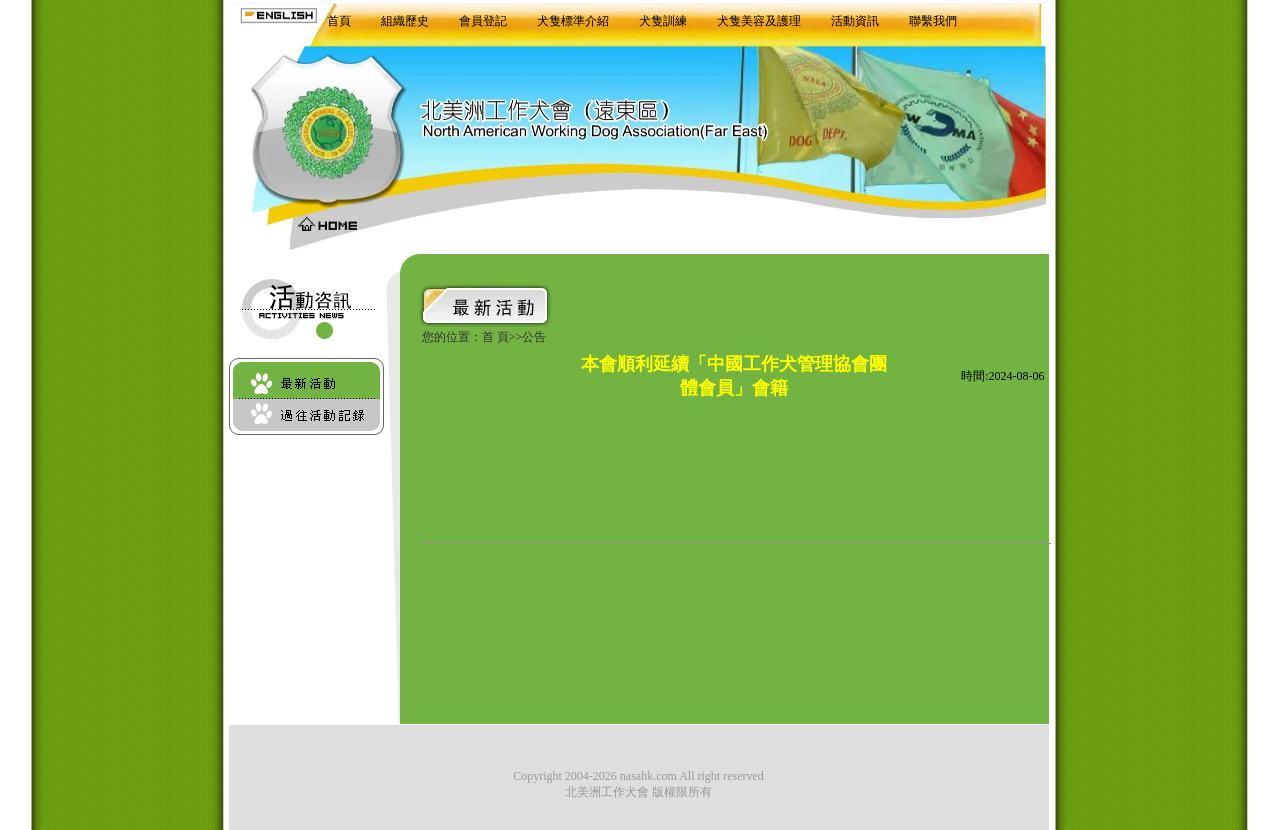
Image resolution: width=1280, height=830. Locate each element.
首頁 (339, 21)
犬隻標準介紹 (573, 21)
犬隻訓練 (663, 21)
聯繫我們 (933, 21)
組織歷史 (405, 21)
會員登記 (483, 21)
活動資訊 (855, 21)
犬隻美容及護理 (759, 21)
